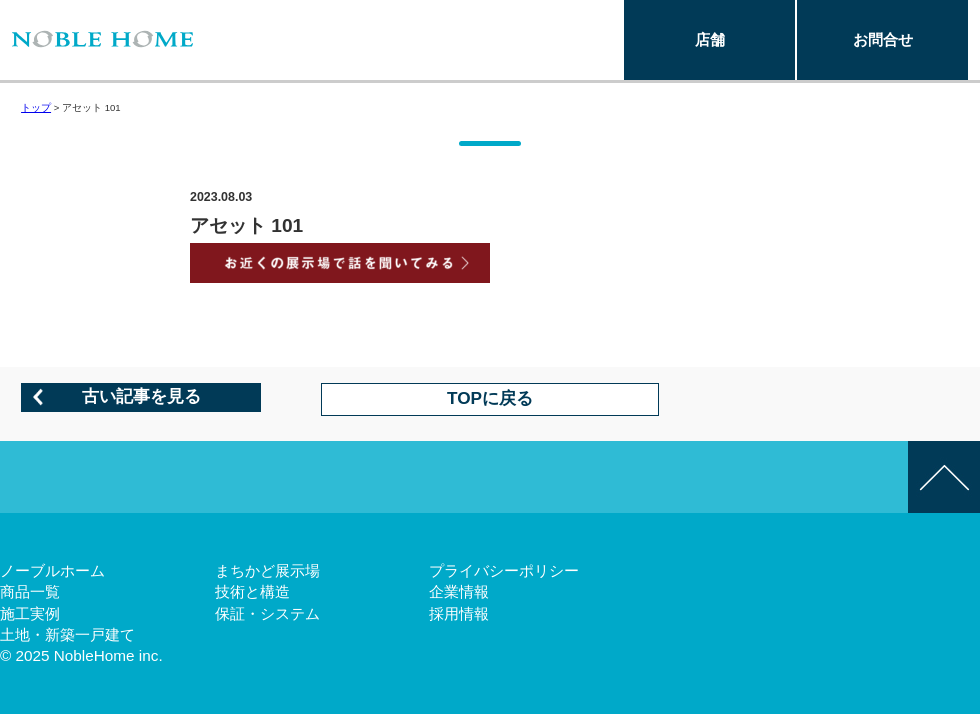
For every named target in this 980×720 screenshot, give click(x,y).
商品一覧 (30, 591)
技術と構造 (252, 591)
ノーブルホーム (52, 570)
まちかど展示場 (267, 570)
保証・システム (267, 613)
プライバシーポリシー (504, 570)
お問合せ (883, 39)
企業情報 (459, 591)
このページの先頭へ (944, 477)
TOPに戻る (490, 398)
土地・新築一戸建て (67, 634)
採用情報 (459, 613)
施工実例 (30, 613)
